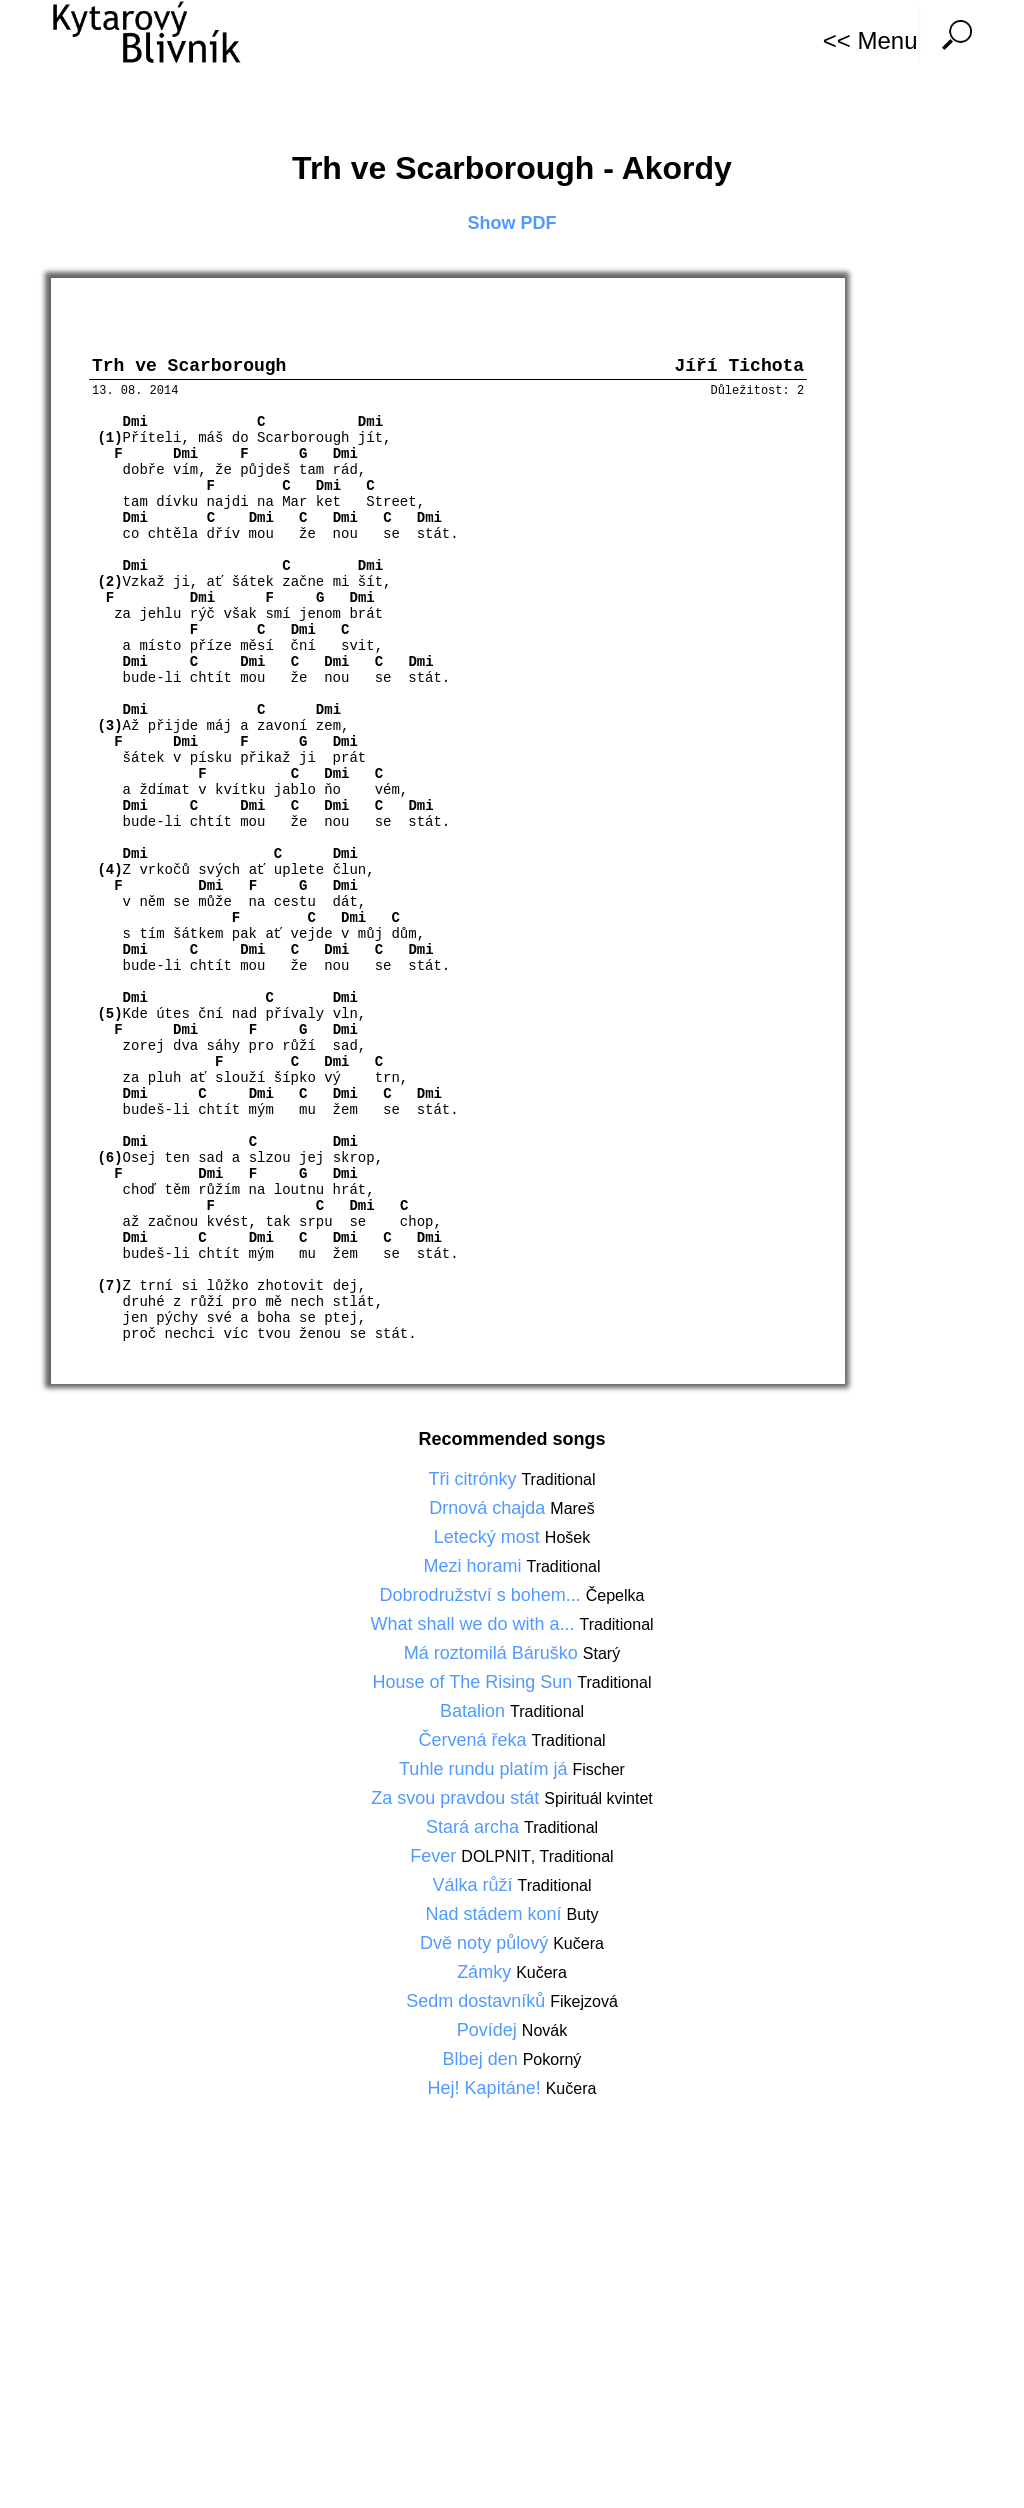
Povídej (489, 2035)
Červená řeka (474, 1745)
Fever (435, 1861)
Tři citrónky (474, 1484)
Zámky (486, 1977)
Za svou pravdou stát (457, 1803)
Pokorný (552, 2064)
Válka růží (474, 1890)
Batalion (475, 1716)
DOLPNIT (495, 1861)
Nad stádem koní (495, 1919)
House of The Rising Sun (475, 1687)
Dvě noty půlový (486, 1948)
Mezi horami (474, 1571)
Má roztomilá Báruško (493, 1658)
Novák (544, 2035)
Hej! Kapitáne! (487, 2093)
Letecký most (489, 1542)
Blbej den (483, 2064)
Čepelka (615, 1600)
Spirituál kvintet (598, 1803)
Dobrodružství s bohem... (483, 1600)
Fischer (598, 1774)
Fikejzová (584, 2006)
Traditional (558, 1484)
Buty (583, 1919)
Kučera (578, 1948)
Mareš (572, 1513)
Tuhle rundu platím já (485, 1774)
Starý (601, 1658)
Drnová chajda (489, 1513)
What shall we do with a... (474, 1629)
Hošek (567, 1542)
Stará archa (475, 1832)
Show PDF (512, 223)
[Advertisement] (512, 2318)
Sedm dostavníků (478, 2006)
